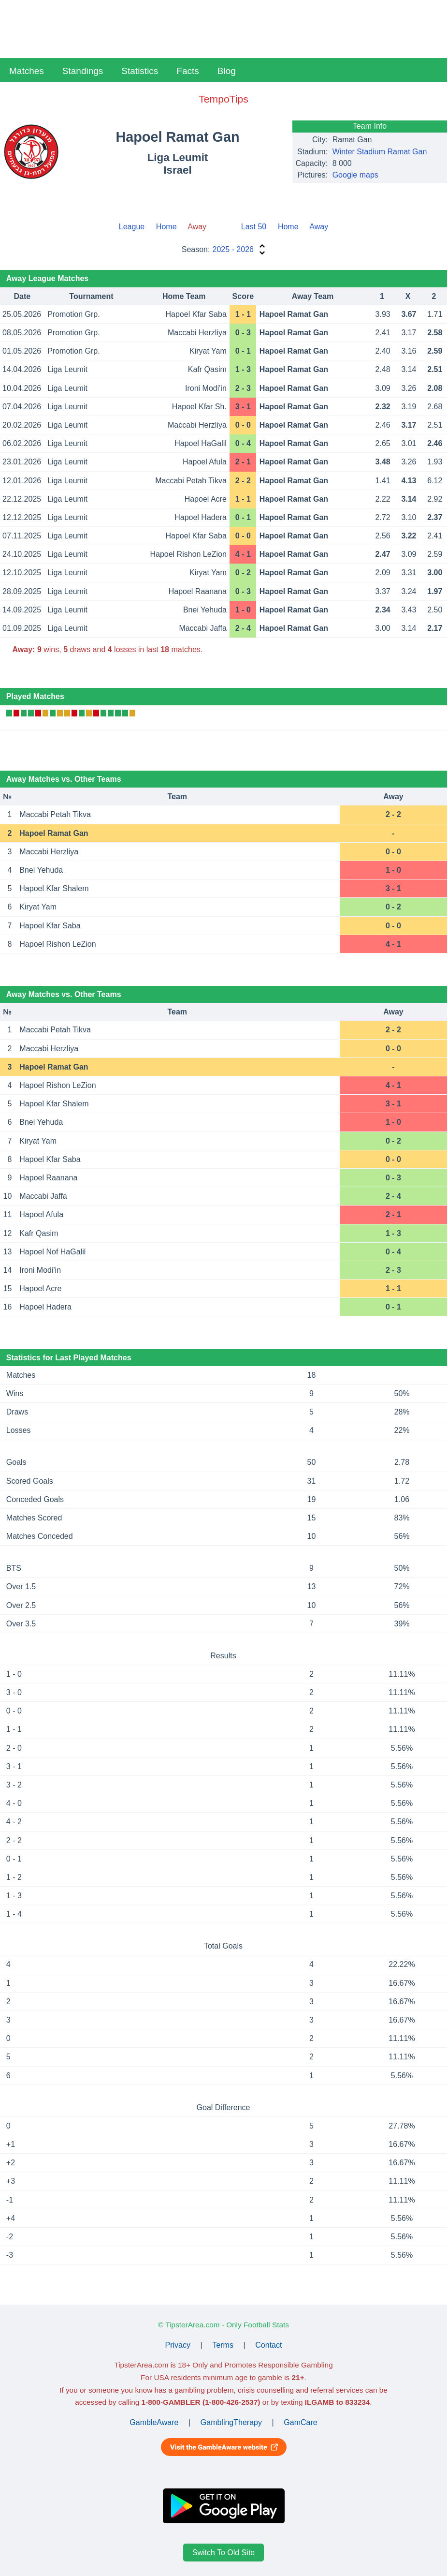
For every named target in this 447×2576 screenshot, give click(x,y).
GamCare (300, 2422)
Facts (187, 71)
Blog (226, 71)
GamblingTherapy (231, 2422)
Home (166, 227)
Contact (268, 2345)
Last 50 (253, 227)
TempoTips (223, 98)
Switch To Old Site (223, 2552)
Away (318, 227)
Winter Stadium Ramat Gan (379, 152)
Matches (26, 71)
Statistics (139, 71)
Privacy (177, 2345)
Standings (82, 71)
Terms (222, 2345)
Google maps (355, 175)
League (131, 227)
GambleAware (154, 2422)
